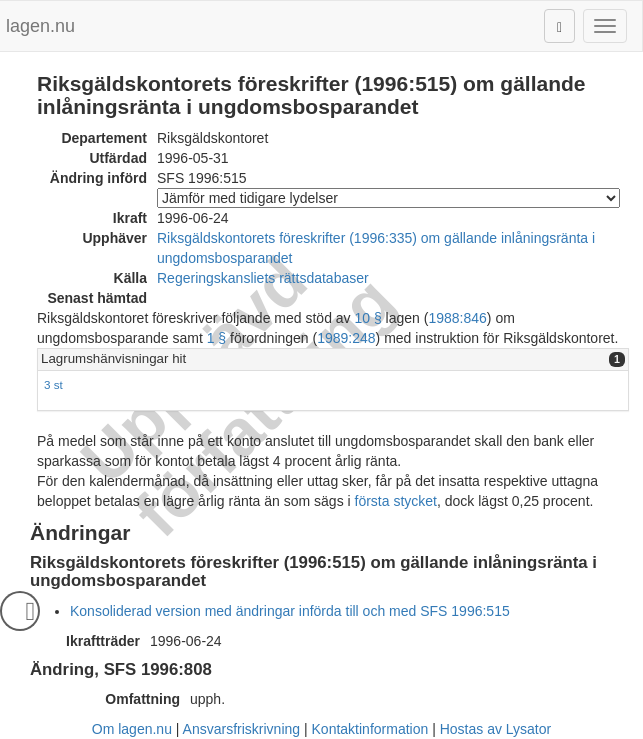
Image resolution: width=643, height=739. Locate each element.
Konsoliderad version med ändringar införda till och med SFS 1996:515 (290, 611)
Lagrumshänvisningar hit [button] (113, 358)
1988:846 (457, 318)
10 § (367, 318)
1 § (216, 338)
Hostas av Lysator (496, 729)
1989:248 (346, 338)
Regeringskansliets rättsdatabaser (263, 278)
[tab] (333, 359)
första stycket (396, 501)
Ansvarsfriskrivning (241, 729)
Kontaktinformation (370, 729)
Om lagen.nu (132, 729)
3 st (53, 384)
